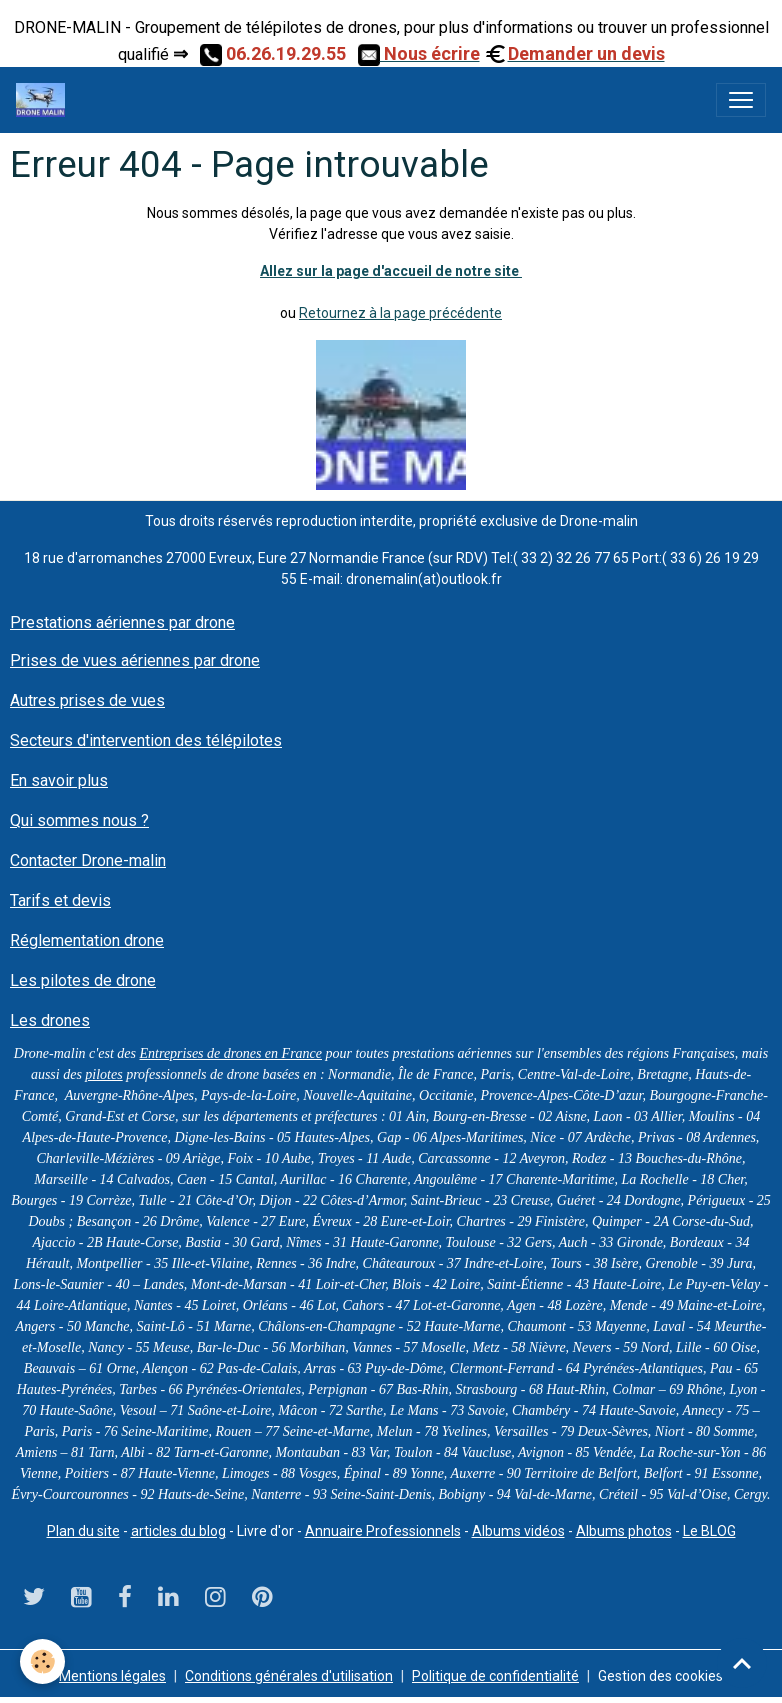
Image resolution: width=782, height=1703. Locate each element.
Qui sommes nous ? (79, 820)
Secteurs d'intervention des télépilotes (146, 740)
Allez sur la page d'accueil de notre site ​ (391, 271)
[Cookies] (42, 1661)
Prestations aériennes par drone (122, 622)
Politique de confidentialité (495, 1676)
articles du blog (178, 1531)
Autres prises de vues (87, 700)
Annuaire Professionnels (383, 1531)
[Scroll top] (742, 1663)
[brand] (44, 100)
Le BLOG (709, 1531)
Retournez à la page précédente (400, 313)
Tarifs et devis (60, 900)
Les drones (50, 1020)
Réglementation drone (87, 940)
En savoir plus (59, 780)
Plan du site (83, 1531)
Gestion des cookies (660, 1676)
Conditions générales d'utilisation (289, 1676)
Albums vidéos (518, 1531)
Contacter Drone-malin (88, 860)
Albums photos (624, 1531)
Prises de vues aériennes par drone (135, 660)
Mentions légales (112, 1676)
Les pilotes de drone (83, 980)
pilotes (103, 1074)
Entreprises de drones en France (231, 1053)
